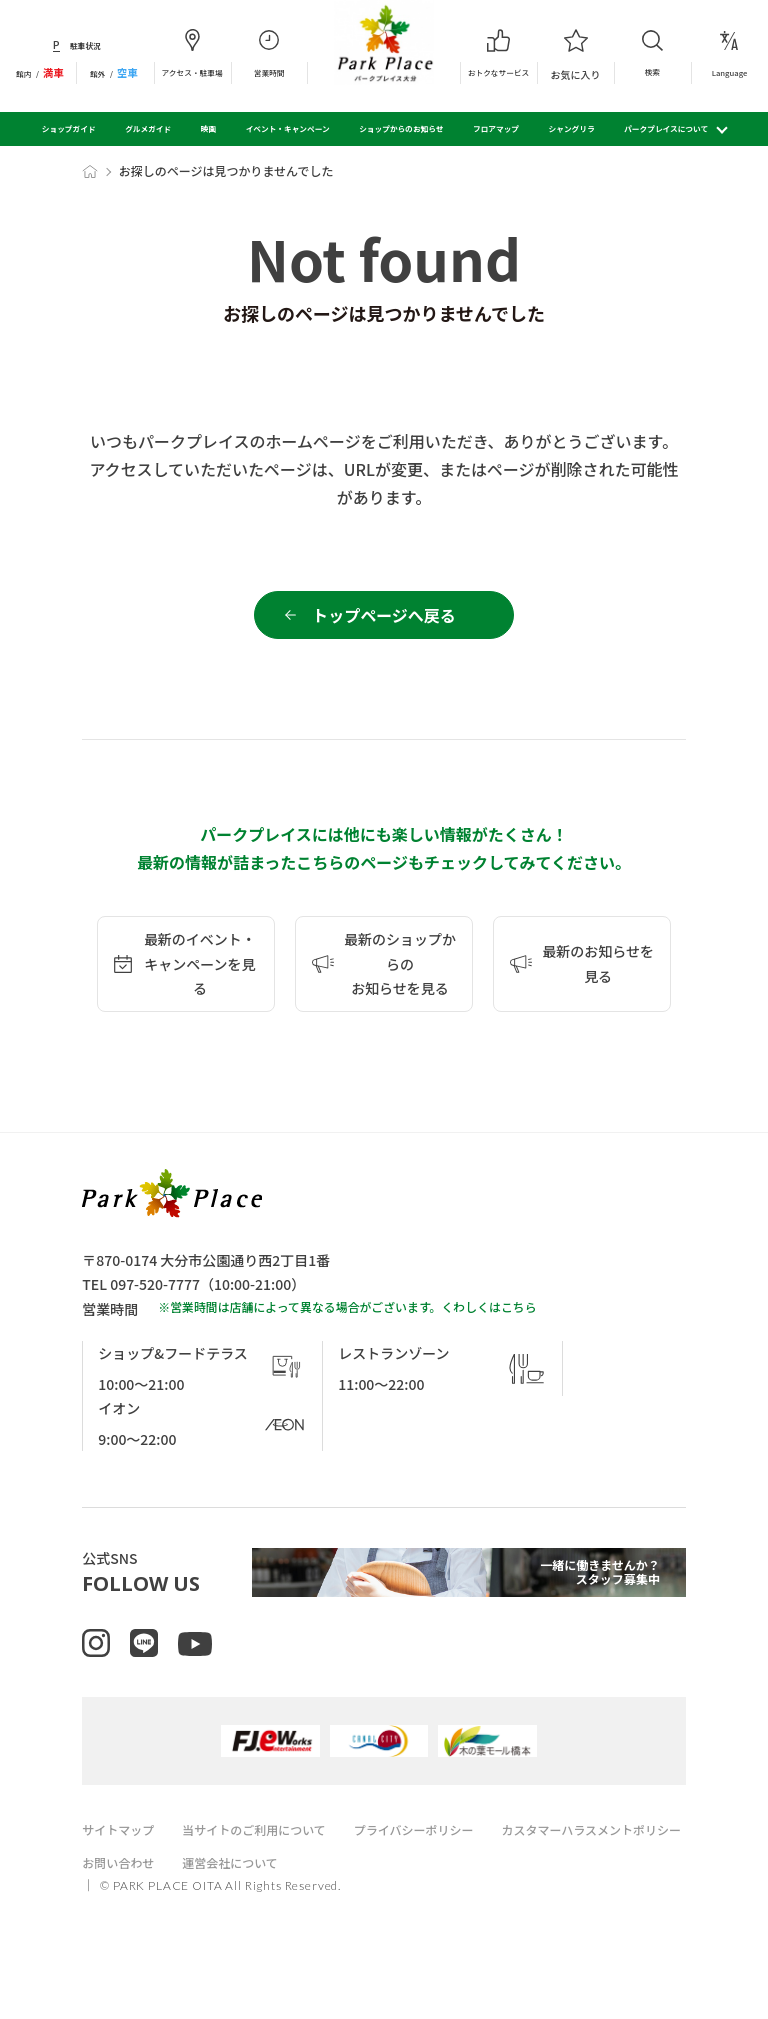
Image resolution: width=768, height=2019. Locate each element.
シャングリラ (572, 128)
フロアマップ (496, 128)
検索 (652, 52)
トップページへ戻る (384, 621)
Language (729, 53)
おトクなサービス (498, 53)
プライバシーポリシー (437, 1862)
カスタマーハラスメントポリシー (179, 1895)
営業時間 (269, 53)
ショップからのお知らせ (401, 128)
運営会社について (463, 1895)
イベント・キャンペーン (288, 128)
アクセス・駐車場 (192, 53)
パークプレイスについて (666, 128)
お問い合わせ (344, 1895)
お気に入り (575, 53)
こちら (519, 1318)
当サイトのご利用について (266, 1862)
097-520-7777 (155, 1296)
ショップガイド (69, 128)
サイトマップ (121, 1862)
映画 (208, 128)
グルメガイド (148, 128)
